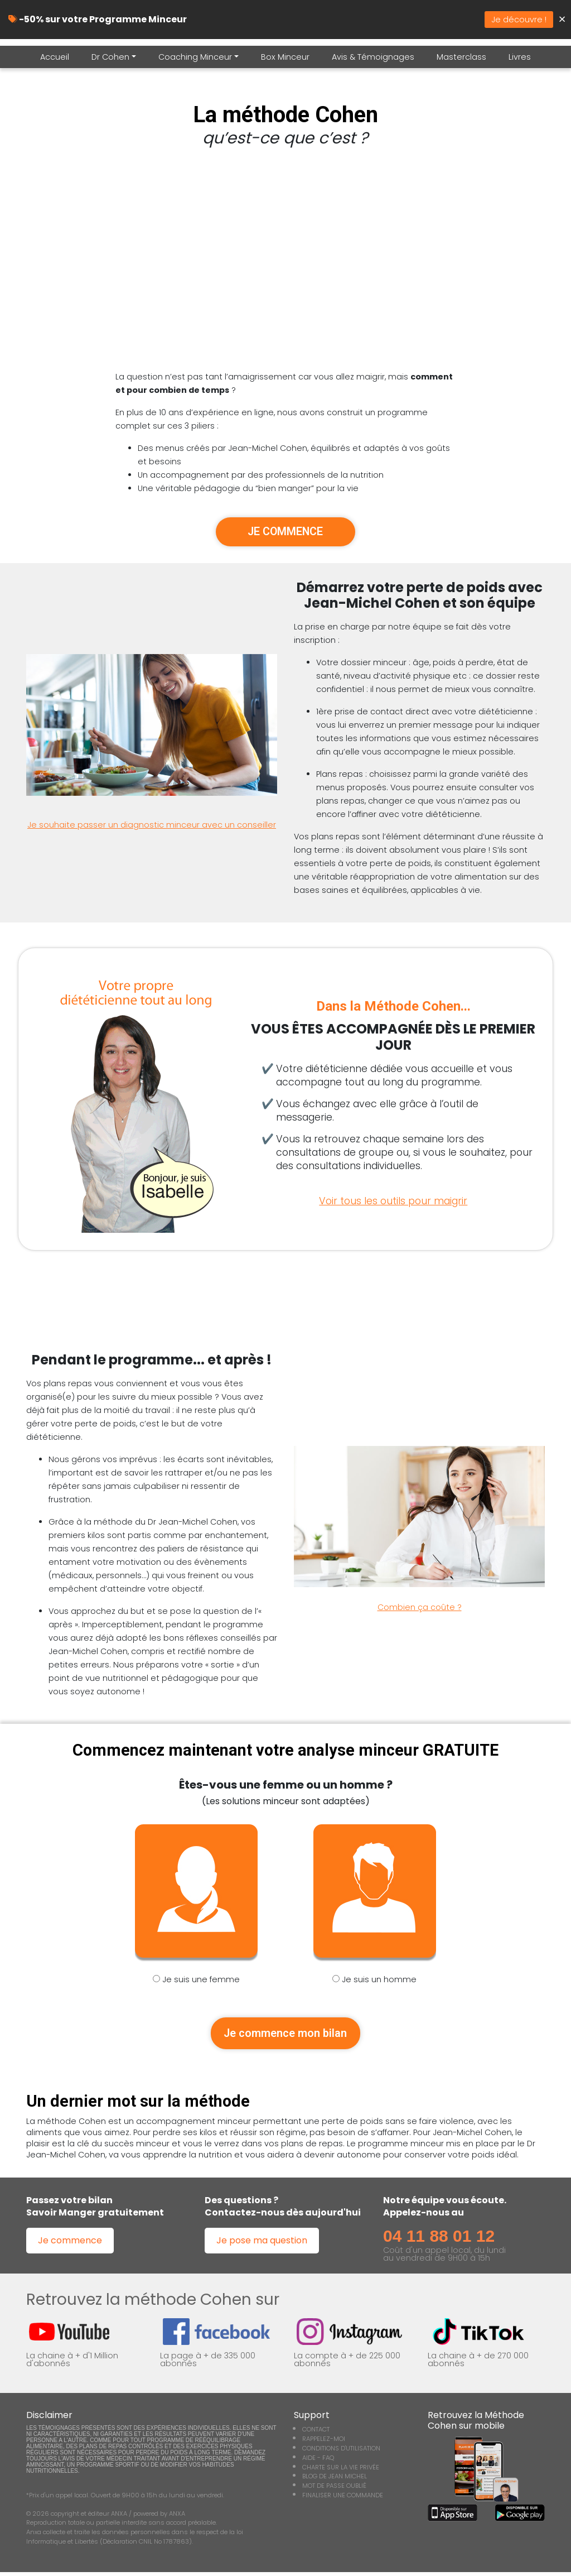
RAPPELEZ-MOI (323, 2443)
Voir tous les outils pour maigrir (393, 1202)
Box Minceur (285, 57)
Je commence (70, 2244)
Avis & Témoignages (373, 57)
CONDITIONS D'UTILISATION (341, 2452)
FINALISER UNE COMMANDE (342, 2499)
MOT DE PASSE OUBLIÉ (334, 2490)
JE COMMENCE (285, 532)
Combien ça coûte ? (420, 1609)
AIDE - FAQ (318, 2461)
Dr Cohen (110, 57)
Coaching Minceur (195, 57)
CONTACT (316, 2433)
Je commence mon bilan (285, 2036)
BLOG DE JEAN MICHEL (334, 2480)
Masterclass (461, 57)
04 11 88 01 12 (439, 2240)
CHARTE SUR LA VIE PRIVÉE (340, 2471)
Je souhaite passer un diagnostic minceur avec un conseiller (151, 826)
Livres (520, 57)
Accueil (54, 57)
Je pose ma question (261, 2244)
